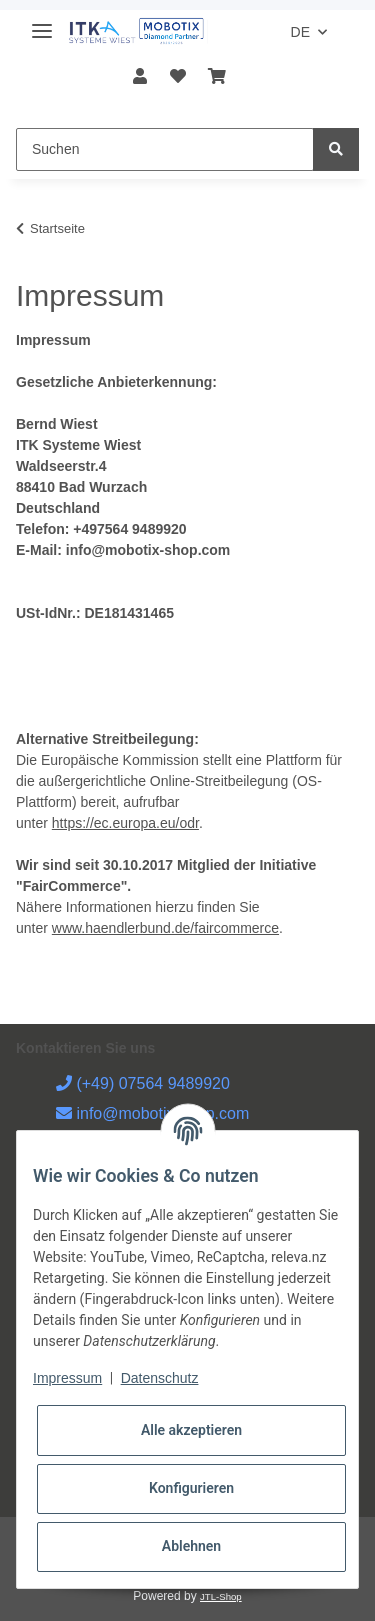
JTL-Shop (221, 1596)
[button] (140, 77)
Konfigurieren (191, 1488)
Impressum (67, 1378)
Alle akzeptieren (191, 1430)
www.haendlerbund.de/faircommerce (165, 928)
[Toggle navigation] (42, 22)
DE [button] (300, 32)
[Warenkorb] (217, 77)
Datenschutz (160, 1378)
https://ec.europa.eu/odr (125, 823)
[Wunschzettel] (177, 77)
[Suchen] (165, 149)
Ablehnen (191, 1546)
